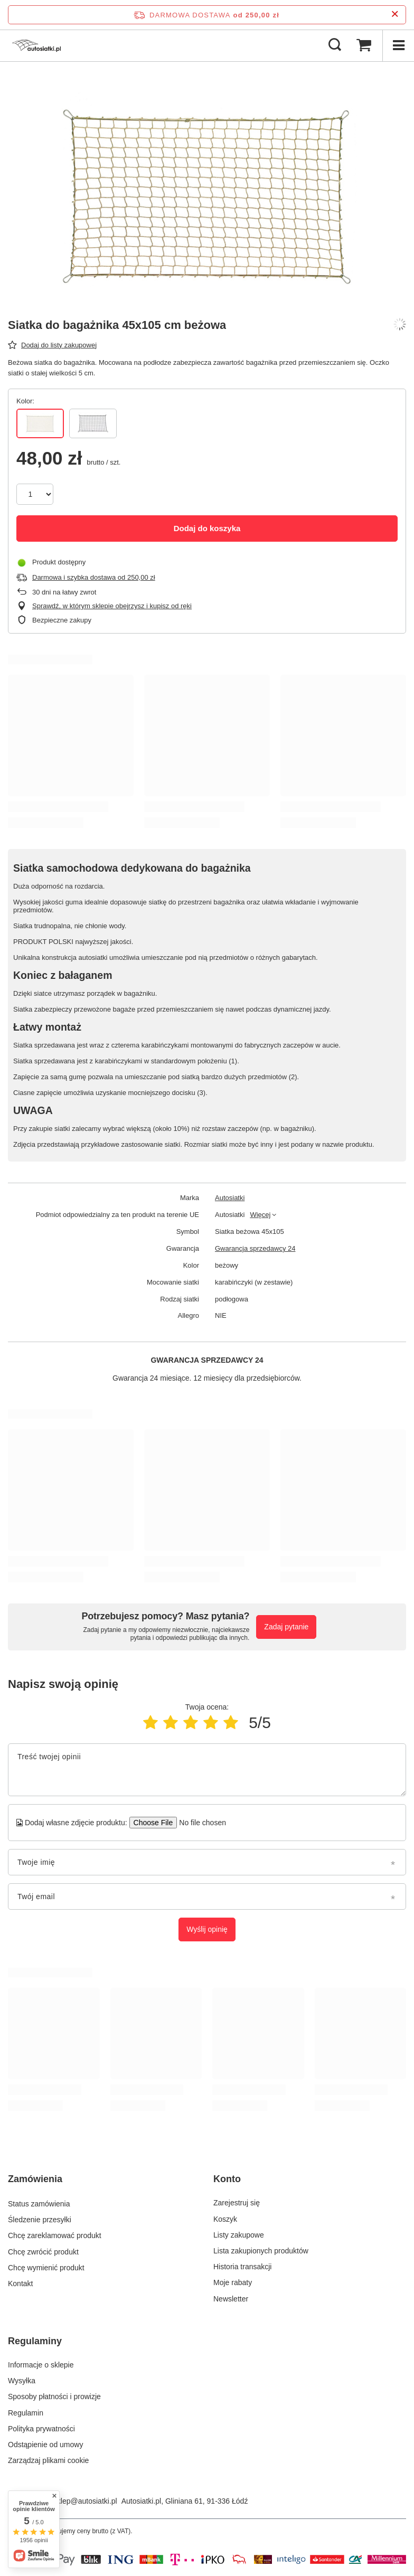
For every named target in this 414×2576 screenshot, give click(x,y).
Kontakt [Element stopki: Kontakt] (20, 2282)
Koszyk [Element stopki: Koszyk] (225, 2219)
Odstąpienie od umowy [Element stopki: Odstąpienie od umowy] (45, 2444)
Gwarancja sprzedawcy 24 (255, 1248)
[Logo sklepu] (36, 45)
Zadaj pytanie (286, 1626)
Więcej (260, 1215)
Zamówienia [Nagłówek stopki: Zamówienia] (35, 2179)
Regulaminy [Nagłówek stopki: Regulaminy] (35, 2341)
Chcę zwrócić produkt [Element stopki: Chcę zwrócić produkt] (43, 2251)
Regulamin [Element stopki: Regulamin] (25, 2413)
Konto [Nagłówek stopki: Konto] (227, 2179)
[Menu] (398, 45)
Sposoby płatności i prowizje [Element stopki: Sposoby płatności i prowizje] (54, 2396)
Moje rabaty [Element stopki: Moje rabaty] (232, 2282)
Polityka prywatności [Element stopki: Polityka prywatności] (41, 2428)
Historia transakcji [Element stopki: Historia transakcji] (242, 2266)
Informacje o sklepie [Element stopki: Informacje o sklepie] (41, 2365)
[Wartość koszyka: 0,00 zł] (364, 45)
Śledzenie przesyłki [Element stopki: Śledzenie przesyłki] (39, 2219)
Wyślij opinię (207, 1929)
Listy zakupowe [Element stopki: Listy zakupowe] (238, 2235)
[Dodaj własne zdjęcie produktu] (199, 1822)
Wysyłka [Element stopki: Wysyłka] (21, 2380)
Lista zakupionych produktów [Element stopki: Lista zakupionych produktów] (260, 2251)
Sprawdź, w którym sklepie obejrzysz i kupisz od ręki (112, 606)
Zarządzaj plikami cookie (48, 2460)
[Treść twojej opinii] (207, 1769)
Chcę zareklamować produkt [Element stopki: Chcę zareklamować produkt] (54, 2235)
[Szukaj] (335, 45)
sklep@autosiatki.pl (85, 2501)
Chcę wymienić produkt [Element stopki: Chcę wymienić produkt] (46, 2266)
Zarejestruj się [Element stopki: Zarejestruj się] (236, 2202)
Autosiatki (229, 1198)
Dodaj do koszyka (207, 528)
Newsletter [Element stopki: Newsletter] (230, 2299)
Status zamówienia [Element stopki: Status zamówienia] (39, 2202)
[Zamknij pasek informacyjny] (395, 14)
